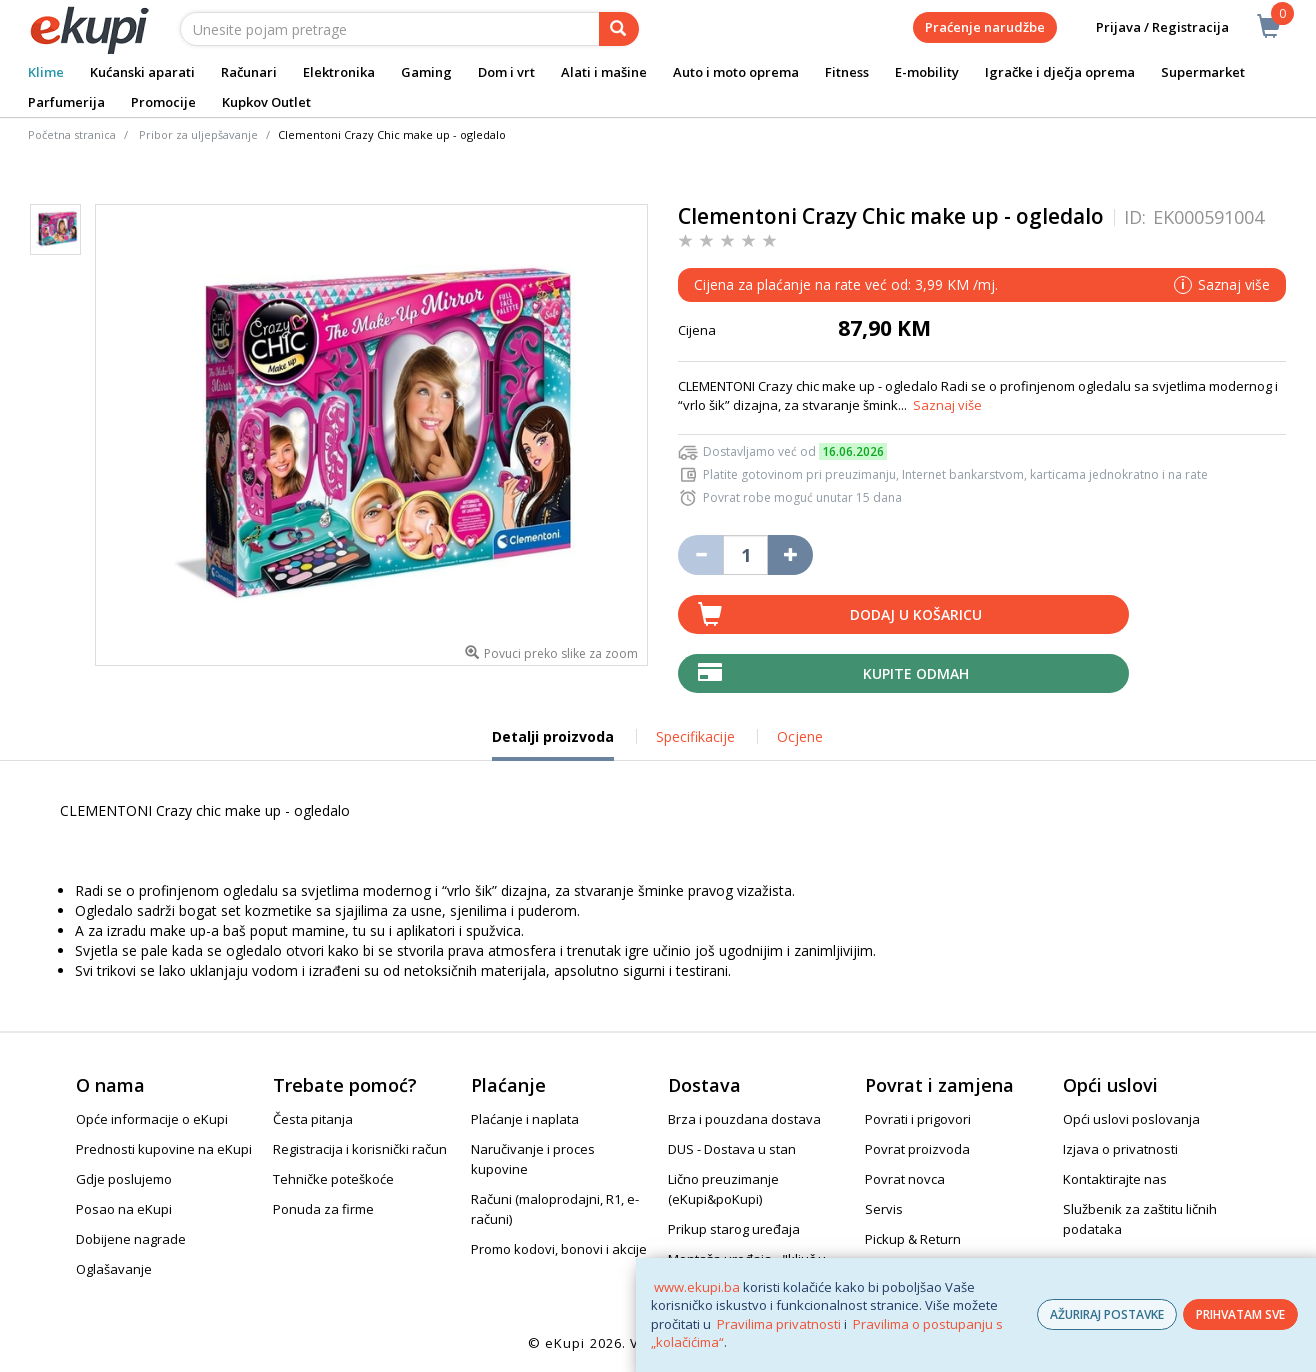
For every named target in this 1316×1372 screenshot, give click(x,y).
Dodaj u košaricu (916, 614)
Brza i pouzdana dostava (744, 1119)
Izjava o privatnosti (1120, 1149)
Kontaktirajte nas (1115, 1179)
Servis (884, 1209)
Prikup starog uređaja (734, 1229)
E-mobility (927, 72)
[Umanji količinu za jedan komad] (700, 555)
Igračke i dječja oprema (1060, 72)
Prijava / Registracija (1148, 27)
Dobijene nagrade (131, 1239)
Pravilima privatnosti (779, 1324)
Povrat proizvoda (917, 1149)
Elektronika (339, 72)
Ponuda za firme (323, 1209)
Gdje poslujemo (124, 1179)
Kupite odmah (916, 673)
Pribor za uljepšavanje (198, 134)
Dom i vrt (506, 72)
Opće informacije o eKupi (152, 1119)
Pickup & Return (913, 1239)
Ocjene (800, 736)
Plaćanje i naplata (525, 1119)
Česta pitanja (313, 1119)
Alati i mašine (604, 72)
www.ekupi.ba (697, 1287)
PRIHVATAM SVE (1240, 1314)
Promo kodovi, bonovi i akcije (559, 1249)
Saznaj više (947, 405)
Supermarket (1203, 72)
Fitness (847, 72)
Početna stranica (72, 134)
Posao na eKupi (124, 1209)
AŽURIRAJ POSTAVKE (1107, 1314)
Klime (46, 72)
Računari (249, 72)
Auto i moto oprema (736, 72)
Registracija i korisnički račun (360, 1149)
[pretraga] (619, 29)
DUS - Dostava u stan (732, 1149)
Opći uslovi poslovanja (1131, 1119)
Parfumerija (66, 102)
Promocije (163, 102)
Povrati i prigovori (918, 1119)
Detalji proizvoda (553, 744)
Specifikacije (695, 736)
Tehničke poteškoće (333, 1179)
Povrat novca (905, 1179)
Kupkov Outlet (266, 102)
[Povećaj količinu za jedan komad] (790, 555)
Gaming (426, 72)
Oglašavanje (114, 1269)
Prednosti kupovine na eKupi (164, 1149)
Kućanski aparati (142, 72)
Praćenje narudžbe (985, 27)
